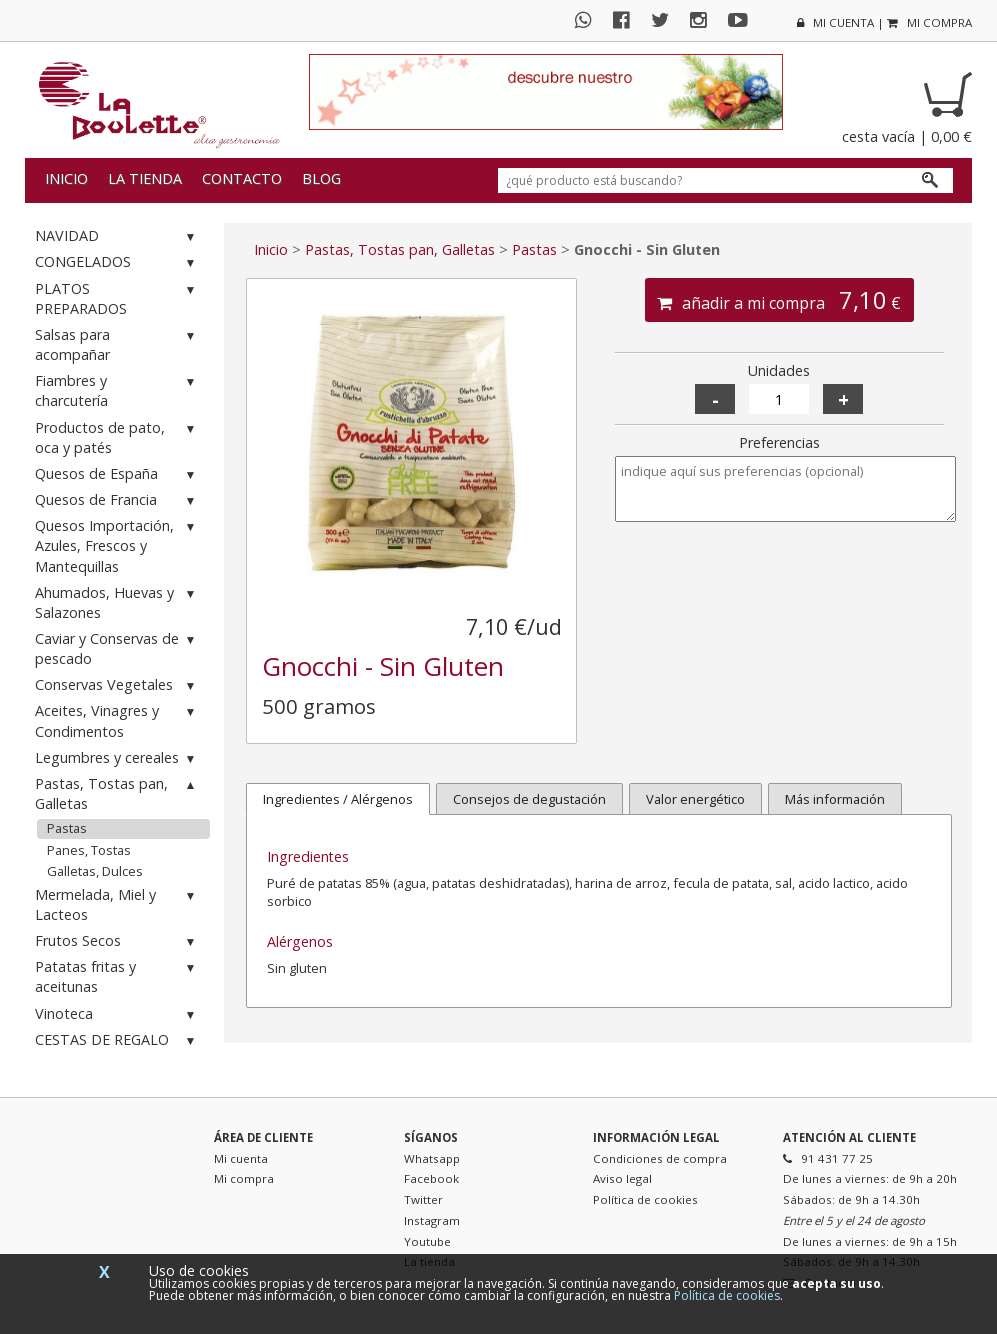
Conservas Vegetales (117, 685)
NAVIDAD (117, 236)
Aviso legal (622, 1178)
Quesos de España (117, 474)
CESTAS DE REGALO (117, 1040)
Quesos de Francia (117, 500)
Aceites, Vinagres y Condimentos (117, 720)
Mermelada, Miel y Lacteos (117, 904)
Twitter (423, 1199)
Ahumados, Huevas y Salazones (117, 602)
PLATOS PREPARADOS (117, 298)
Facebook (431, 1178)
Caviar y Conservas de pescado (117, 648)
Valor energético (695, 799)
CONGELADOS (117, 262)
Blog (321, 178)
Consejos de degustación (529, 799)
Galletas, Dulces (95, 871)
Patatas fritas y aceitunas (117, 976)
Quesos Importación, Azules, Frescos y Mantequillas (117, 545)
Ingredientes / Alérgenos (338, 799)
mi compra (929, 22)
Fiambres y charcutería (117, 390)
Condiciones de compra (660, 1158)
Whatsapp (432, 1158)
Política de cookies (645, 1199)
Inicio (66, 178)
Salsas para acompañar (117, 344)
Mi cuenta (241, 1158)
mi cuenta (835, 22)
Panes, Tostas (89, 850)
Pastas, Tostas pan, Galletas (117, 793)
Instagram (432, 1220)
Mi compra (244, 1178)
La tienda (145, 178)
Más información (835, 799)
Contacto (242, 178)
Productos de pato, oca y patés (117, 437)
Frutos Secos (117, 941)
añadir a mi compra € (779, 300)
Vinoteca (117, 1014)
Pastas (67, 828)
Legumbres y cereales (117, 758)
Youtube (427, 1241)
